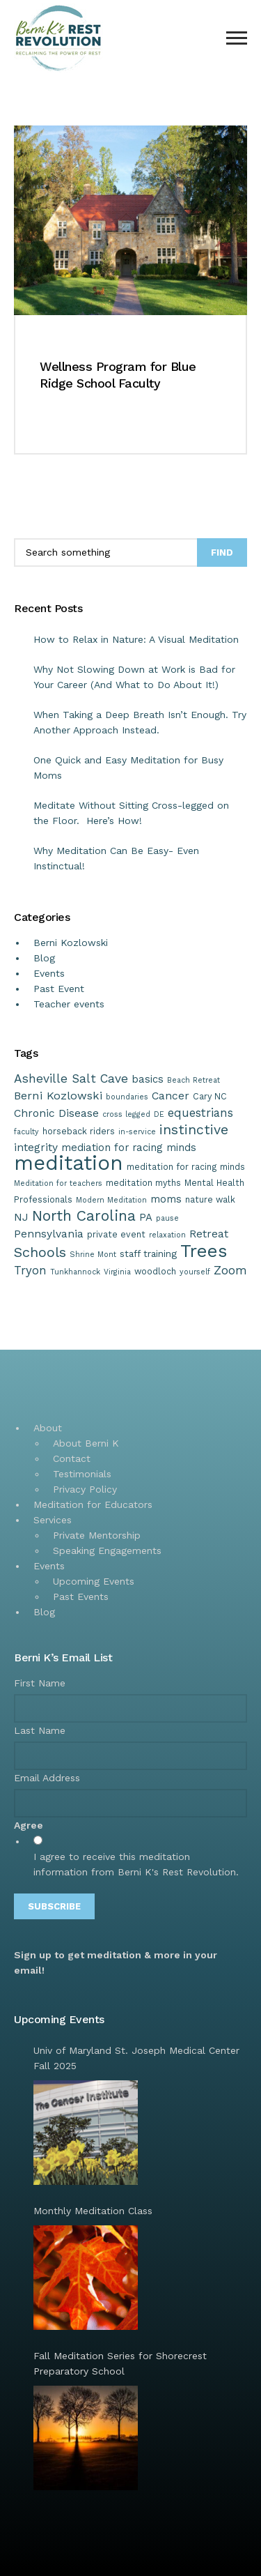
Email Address (47, 1777)
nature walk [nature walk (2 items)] (210, 1199)
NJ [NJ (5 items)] (21, 1217)
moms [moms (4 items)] (166, 1199)
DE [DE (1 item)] (159, 1114)
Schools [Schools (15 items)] (40, 1252)
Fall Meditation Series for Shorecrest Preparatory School (120, 2363)
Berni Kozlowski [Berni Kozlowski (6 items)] (58, 1095)
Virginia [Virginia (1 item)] (117, 1271)
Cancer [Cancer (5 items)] (170, 1095)
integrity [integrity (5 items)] (36, 1147)
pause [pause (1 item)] (167, 1218)
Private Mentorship (97, 1535)
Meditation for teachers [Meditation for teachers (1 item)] (58, 1183)
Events (49, 973)
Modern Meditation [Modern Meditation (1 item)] (111, 1200)
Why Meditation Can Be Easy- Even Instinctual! (116, 858)
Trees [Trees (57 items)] (203, 1250)
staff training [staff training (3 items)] (148, 1253)
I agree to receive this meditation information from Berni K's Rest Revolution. (136, 1864)
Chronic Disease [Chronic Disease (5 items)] (56, 1113)
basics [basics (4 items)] (148, 1079)
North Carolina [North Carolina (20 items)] (84, 1215)
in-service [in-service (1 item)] (137, 1131)
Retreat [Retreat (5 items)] (208, 1233)
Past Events (81, 1596)
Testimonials (82, 1473)
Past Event (58, 988)
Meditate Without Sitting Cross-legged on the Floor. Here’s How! (131, 813)
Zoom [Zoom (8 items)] (230, 1270)
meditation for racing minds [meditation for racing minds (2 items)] (186, 1166)
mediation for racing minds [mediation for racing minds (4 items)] (128, 1147)
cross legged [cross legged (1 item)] (126, 1114)
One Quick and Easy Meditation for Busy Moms (128, 767)
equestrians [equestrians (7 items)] (200, 1113)
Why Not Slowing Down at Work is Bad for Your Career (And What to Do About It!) (134, 677)
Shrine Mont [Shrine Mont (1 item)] (93, 1254)
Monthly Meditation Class (92, 2210)
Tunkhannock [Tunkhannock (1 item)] (75, 1271)
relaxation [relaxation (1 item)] (167, 1235)
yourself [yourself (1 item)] (195, 1271)
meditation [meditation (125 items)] (68, 1163)
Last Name (39, 1730)
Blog (44, 957)
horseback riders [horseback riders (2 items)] (78, 1131)
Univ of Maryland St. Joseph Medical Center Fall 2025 (136, 2058)
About (47, 1427)
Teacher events (68, 1003)
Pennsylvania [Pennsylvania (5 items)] (49, 1233)
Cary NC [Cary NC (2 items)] (210, 1096)
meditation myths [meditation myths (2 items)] (143, 1183)
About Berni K (86, 1443)
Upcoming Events (93, 1581)
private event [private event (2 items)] (116, 1234)
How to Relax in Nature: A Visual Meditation (136, 639)
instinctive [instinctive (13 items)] (193, 1130)
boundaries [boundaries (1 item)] (127, 1097)
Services (52, 1519)
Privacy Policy (85, 1489)
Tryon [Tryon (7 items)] (30, 1270)
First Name (39, 1683)
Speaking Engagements (107, 1550)
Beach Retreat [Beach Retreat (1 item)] (193, 1080)
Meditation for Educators (92, 1504)
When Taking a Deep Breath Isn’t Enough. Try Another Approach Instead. (139, 722)
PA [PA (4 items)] (145, 1217)
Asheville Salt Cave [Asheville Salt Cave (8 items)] (71, 1078)
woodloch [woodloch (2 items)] (155, 1271)
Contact (71, 1458)
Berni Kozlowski (70, 942)
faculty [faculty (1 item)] (26, 1131)
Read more (64, 424)
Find (222, 552)
